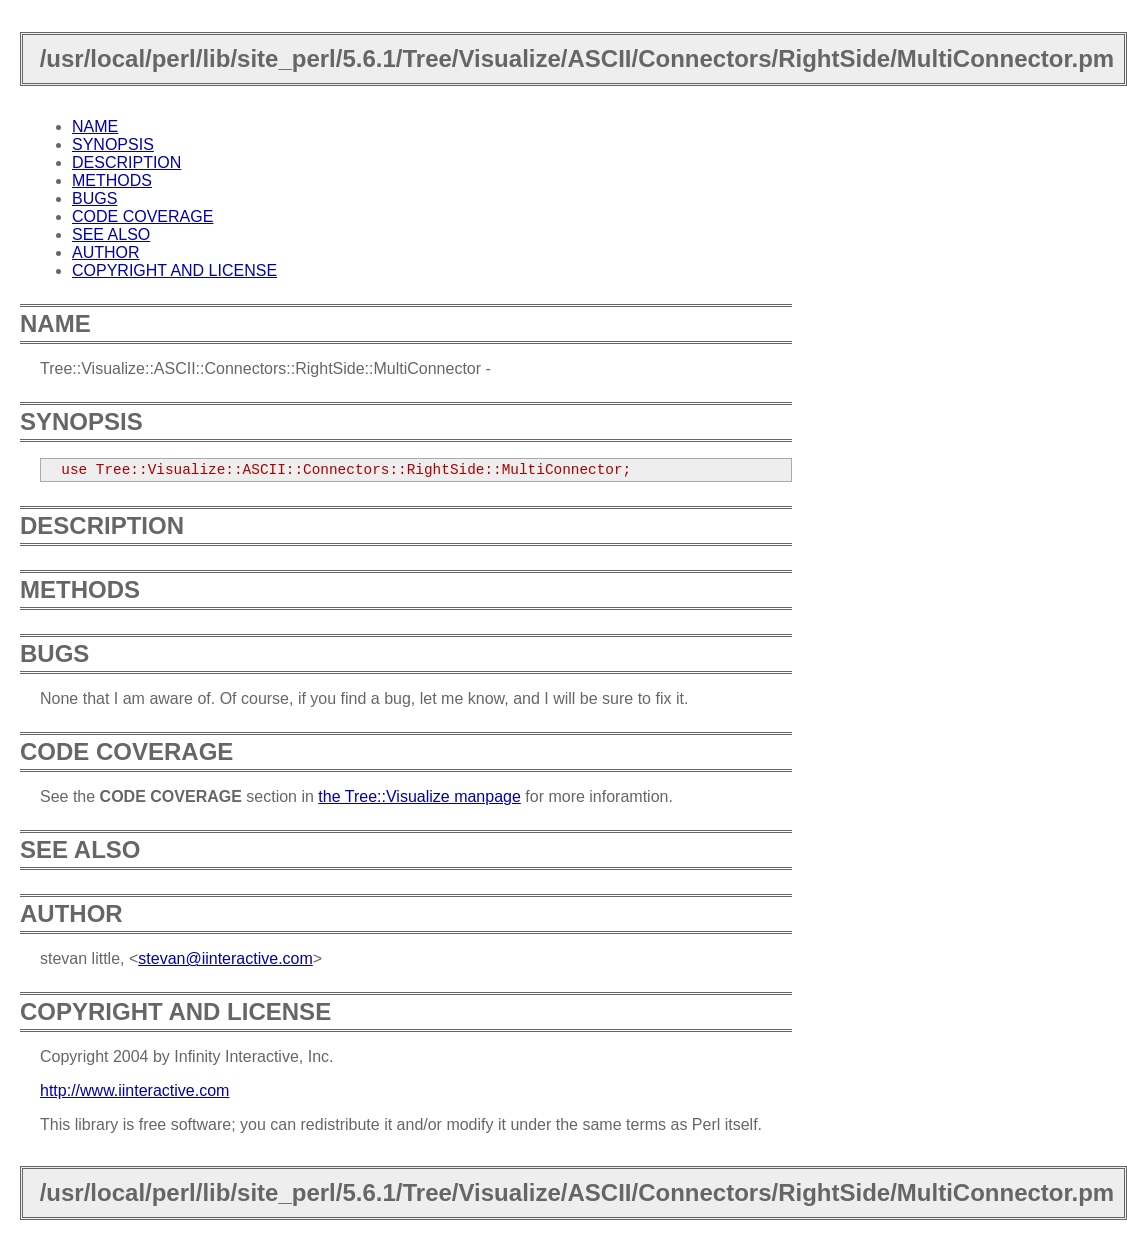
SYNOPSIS (113, 144)
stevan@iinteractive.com (225, 958)
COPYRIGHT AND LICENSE (174, 270)
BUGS (94, 198)
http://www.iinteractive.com (134, 1090)
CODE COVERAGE (142, 216)
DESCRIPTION (126, 162)
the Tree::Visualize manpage (419, 796)
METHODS (112, 180)
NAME (95, 126)
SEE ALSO (111, 234)
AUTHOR (106, 252)
